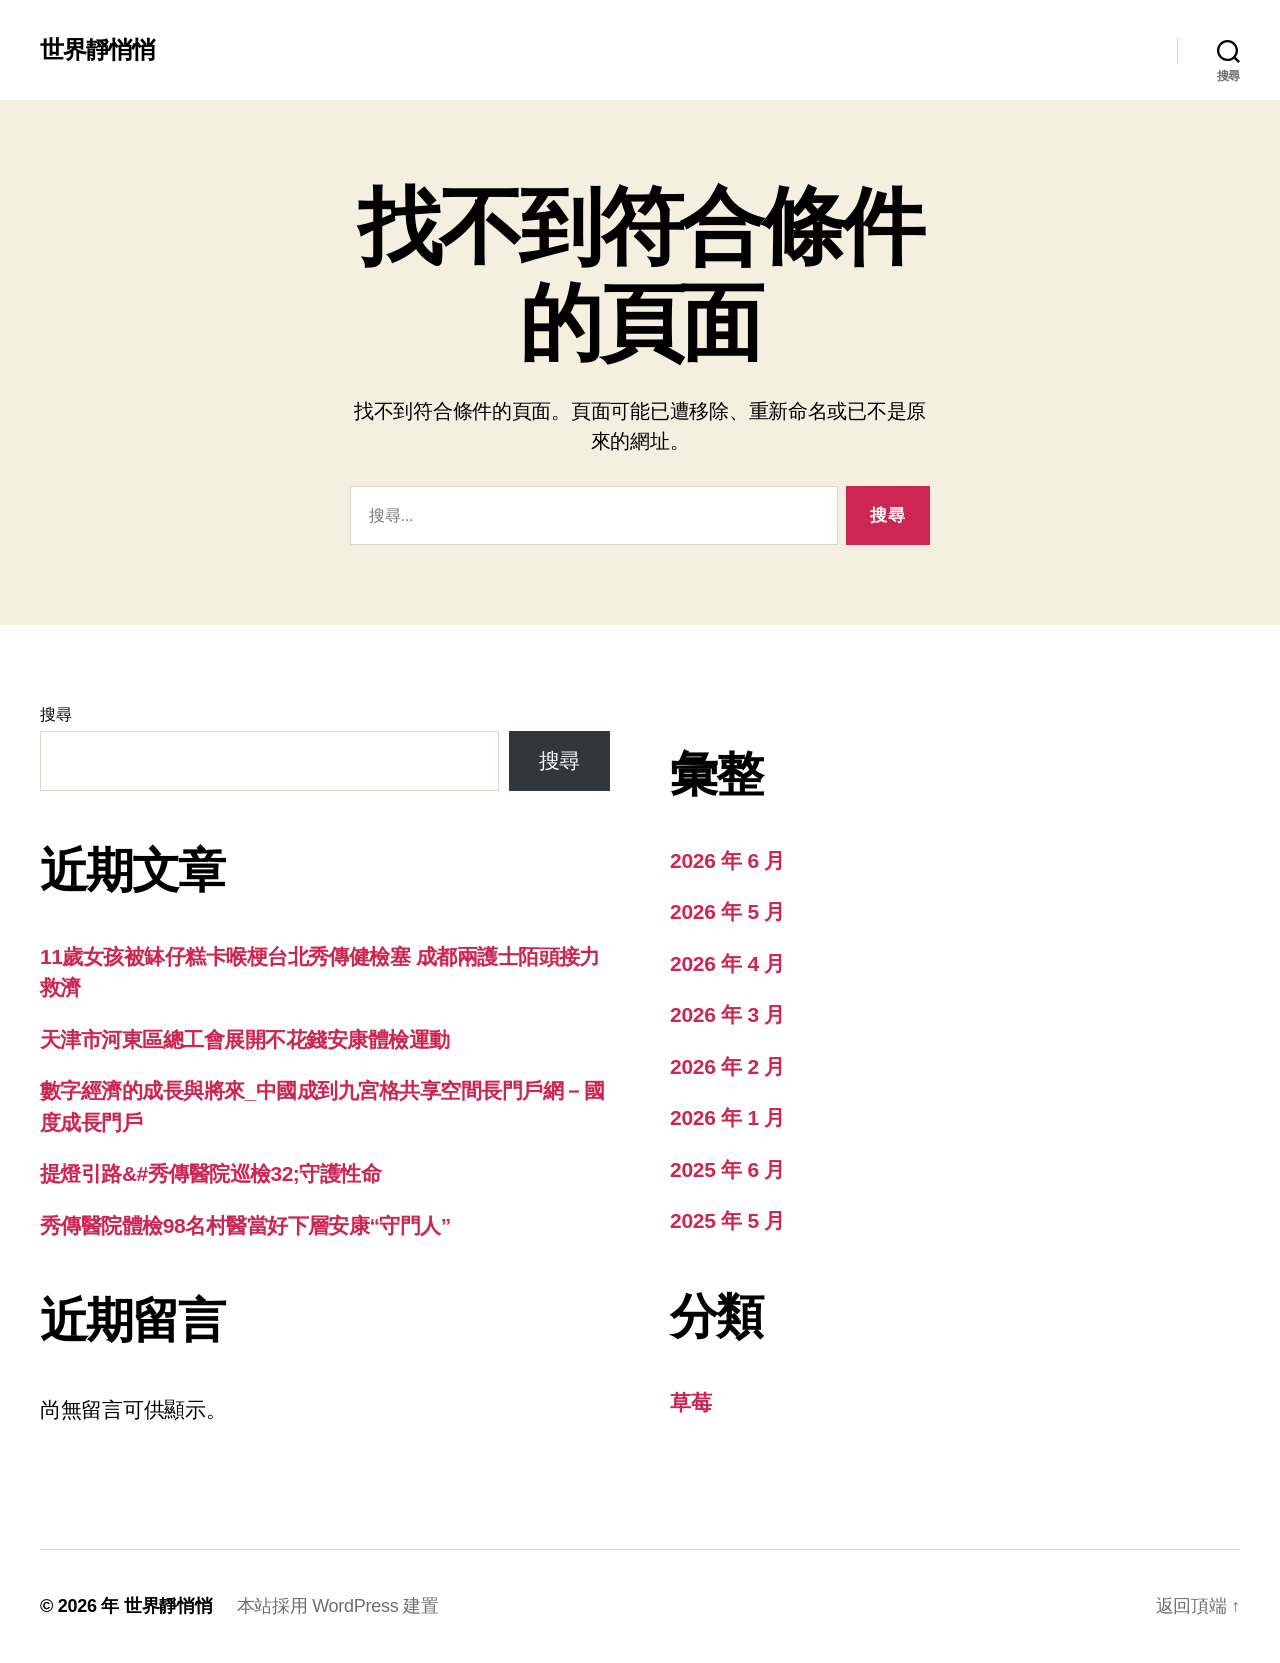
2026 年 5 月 (727, 911)
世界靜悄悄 (97, 50)
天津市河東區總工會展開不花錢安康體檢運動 (245, 1039)
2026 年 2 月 (727, 1066)
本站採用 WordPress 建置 (338, 1606)
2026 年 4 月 (727, 963)
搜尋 (55, 714)
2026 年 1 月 (727, 1117)
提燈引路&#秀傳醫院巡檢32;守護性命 (210, 1173)
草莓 (690, 1402)
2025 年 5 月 (727, 1220)
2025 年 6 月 (727, 1169)
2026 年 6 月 (727, 860)
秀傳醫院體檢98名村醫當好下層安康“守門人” (245, 1225)
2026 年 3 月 (727, 1014)
